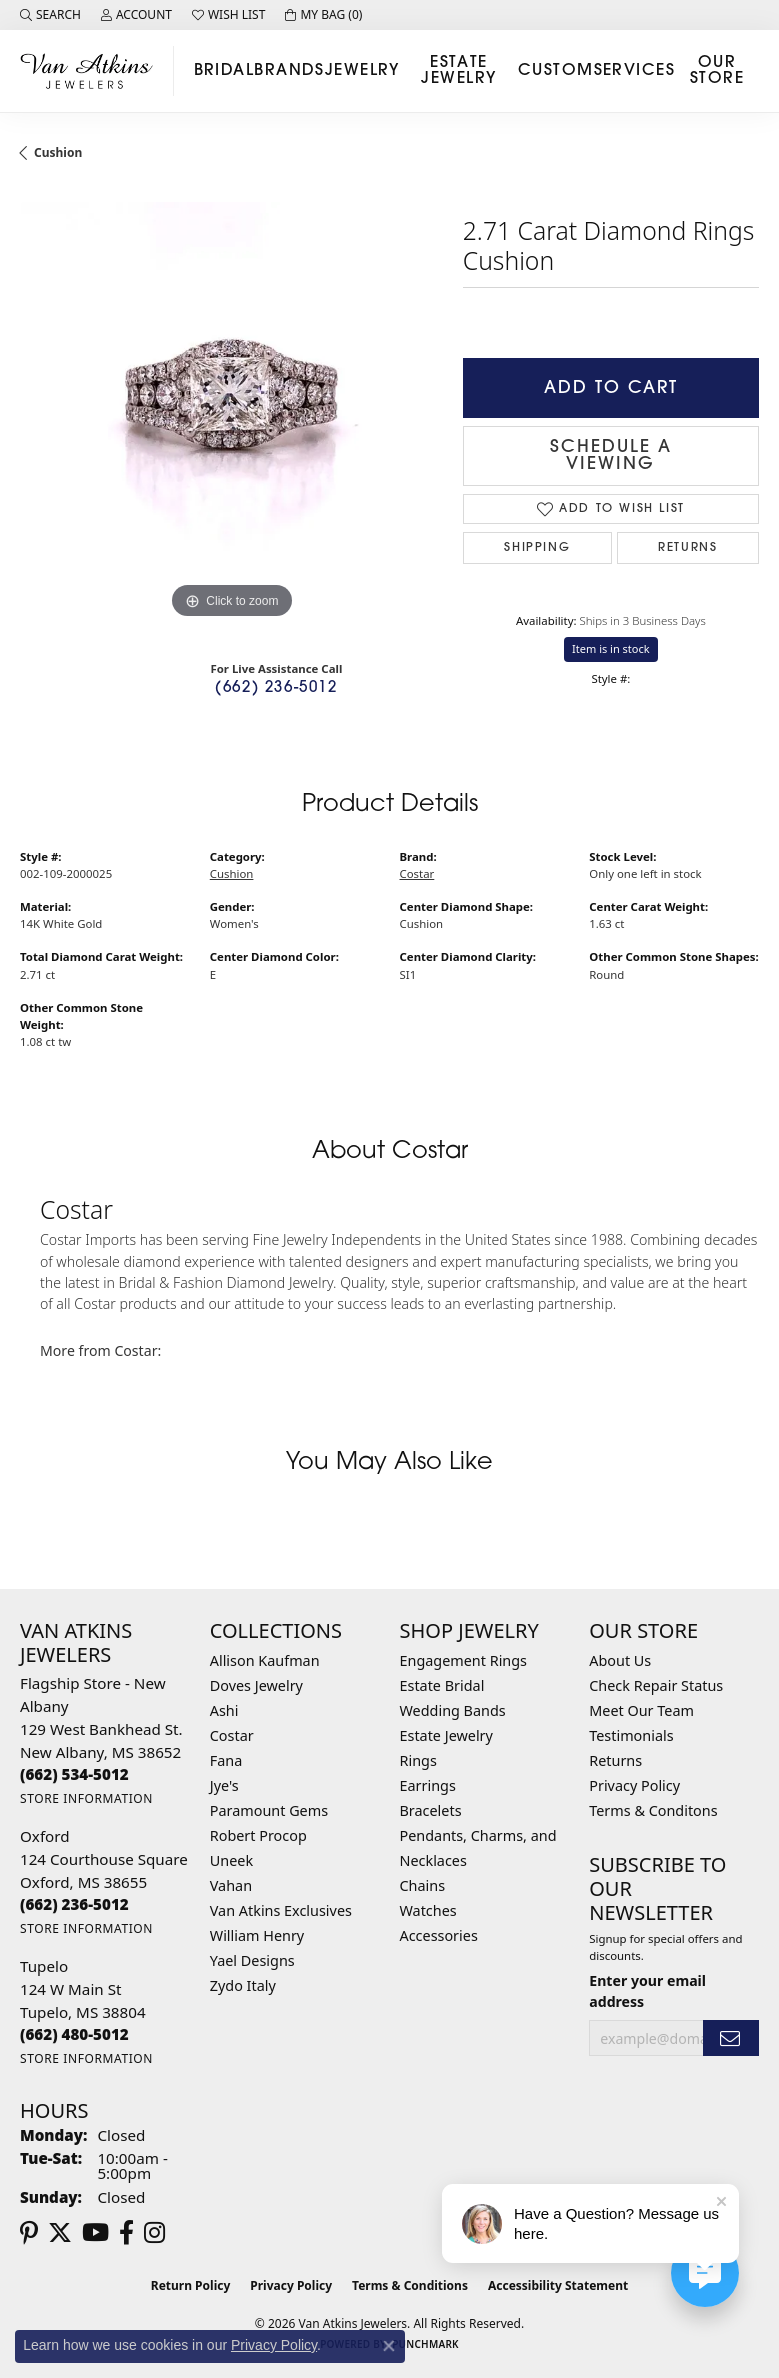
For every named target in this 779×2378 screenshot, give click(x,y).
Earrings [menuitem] (428, 1785)
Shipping (537, 548)
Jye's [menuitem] (224, 1785)
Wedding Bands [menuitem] (453, 1710)
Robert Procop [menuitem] (258, 1835)
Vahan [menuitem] (231, 1885)
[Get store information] (86, 1798)
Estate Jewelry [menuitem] (446, 1735)
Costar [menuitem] (232, 1735)
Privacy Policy (634, 1785)
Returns (687, 548)
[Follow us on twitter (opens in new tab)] (60, 2233)
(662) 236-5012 (276, 688)
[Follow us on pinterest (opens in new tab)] (29, 2233)
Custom (556, 71)
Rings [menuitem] (418, 1760)
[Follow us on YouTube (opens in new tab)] (95, 2233)
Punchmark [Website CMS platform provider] (425, 2344)
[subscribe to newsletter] (731, 2038)
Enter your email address (647, 1991)
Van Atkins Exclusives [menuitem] (281, 1910)
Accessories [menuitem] (439, 1935)
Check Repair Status (656, 1685)
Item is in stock (611, 648)
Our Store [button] (717, 71)
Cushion (58, 152)
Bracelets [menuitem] (431, 1810)
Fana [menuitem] (226, 1760)
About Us (620, 1660)
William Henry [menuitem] (257, 1935)
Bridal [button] (224, 71)
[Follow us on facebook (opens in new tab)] (126, 2233)
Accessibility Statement (558, 2285)
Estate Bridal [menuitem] (442, 1685)
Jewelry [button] (362, 71)
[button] (50, 15)
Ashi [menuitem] (224, 1710)
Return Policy (191, 2285)
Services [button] (635, 71)
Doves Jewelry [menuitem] (256, 1685)
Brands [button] (289, 71)
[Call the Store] (74, 1774)
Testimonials (631, 1735)
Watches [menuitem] (428, 1910)
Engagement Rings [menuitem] (464, 1660)
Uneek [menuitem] (231, 1860)
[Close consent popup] (389, 2346)
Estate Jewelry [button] (458, 71)
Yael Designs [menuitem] (252, 1960)
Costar (417, 873)
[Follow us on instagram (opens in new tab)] (154, 2233)
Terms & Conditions (410, 2285)
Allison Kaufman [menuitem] (265, 1660)
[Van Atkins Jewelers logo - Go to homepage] (92, 70)
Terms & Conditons (653, 1810)
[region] (231, 413)
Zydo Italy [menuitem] (243, 1985)
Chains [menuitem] (423, 1885)
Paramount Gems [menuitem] (269, 1810)
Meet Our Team (641, 1710)
